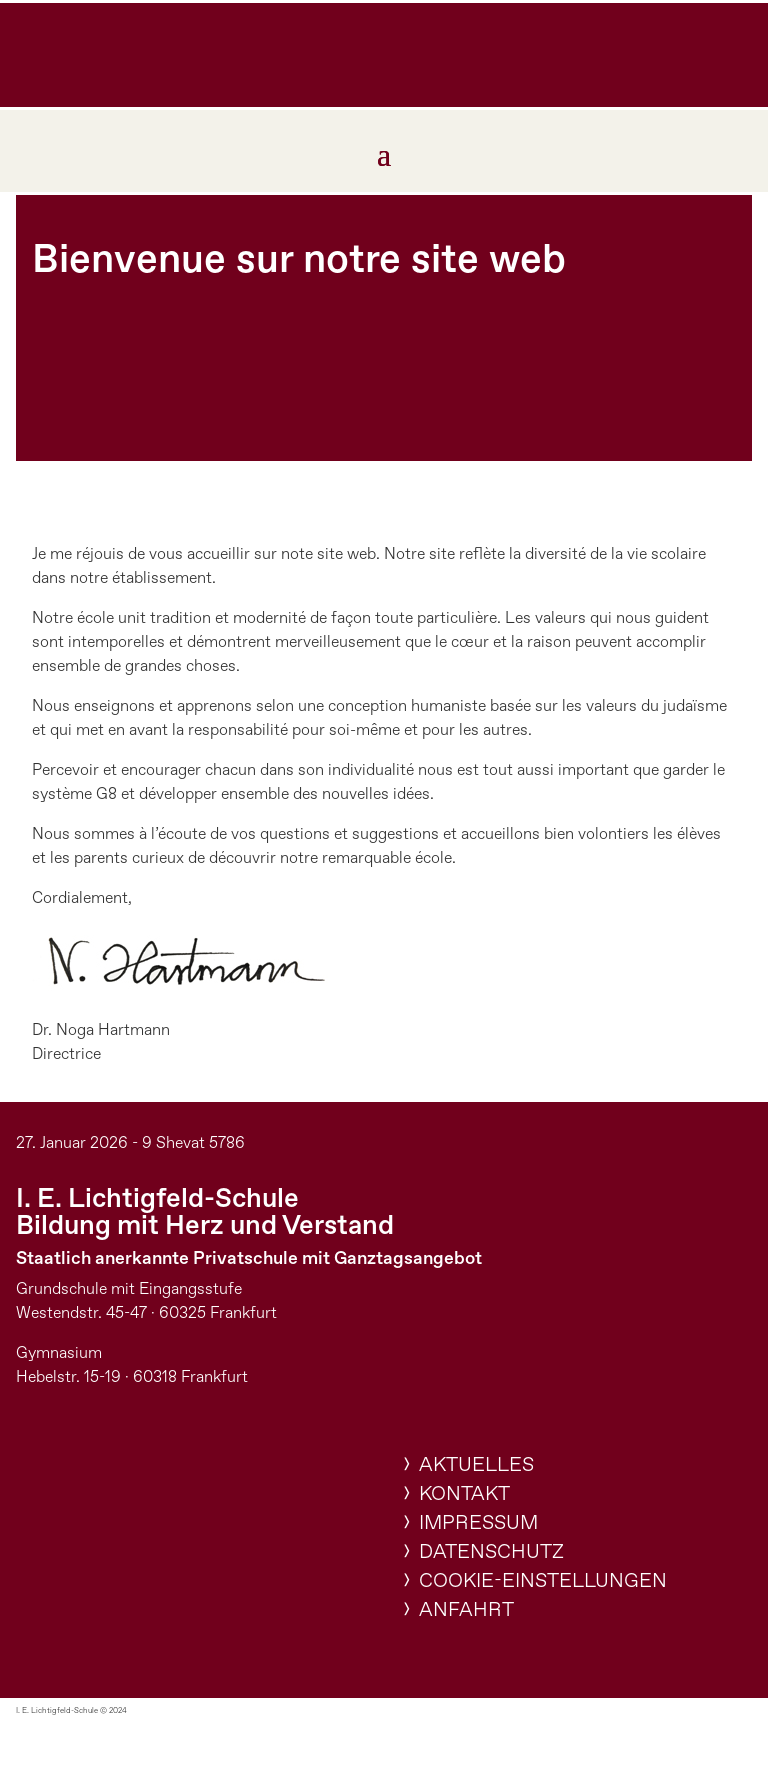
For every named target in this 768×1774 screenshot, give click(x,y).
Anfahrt (466, 1610)
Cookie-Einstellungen (543, 1581)
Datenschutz (491, 1552)
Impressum (478, 1523)
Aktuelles (476, 1465)
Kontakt (464, 1494)
